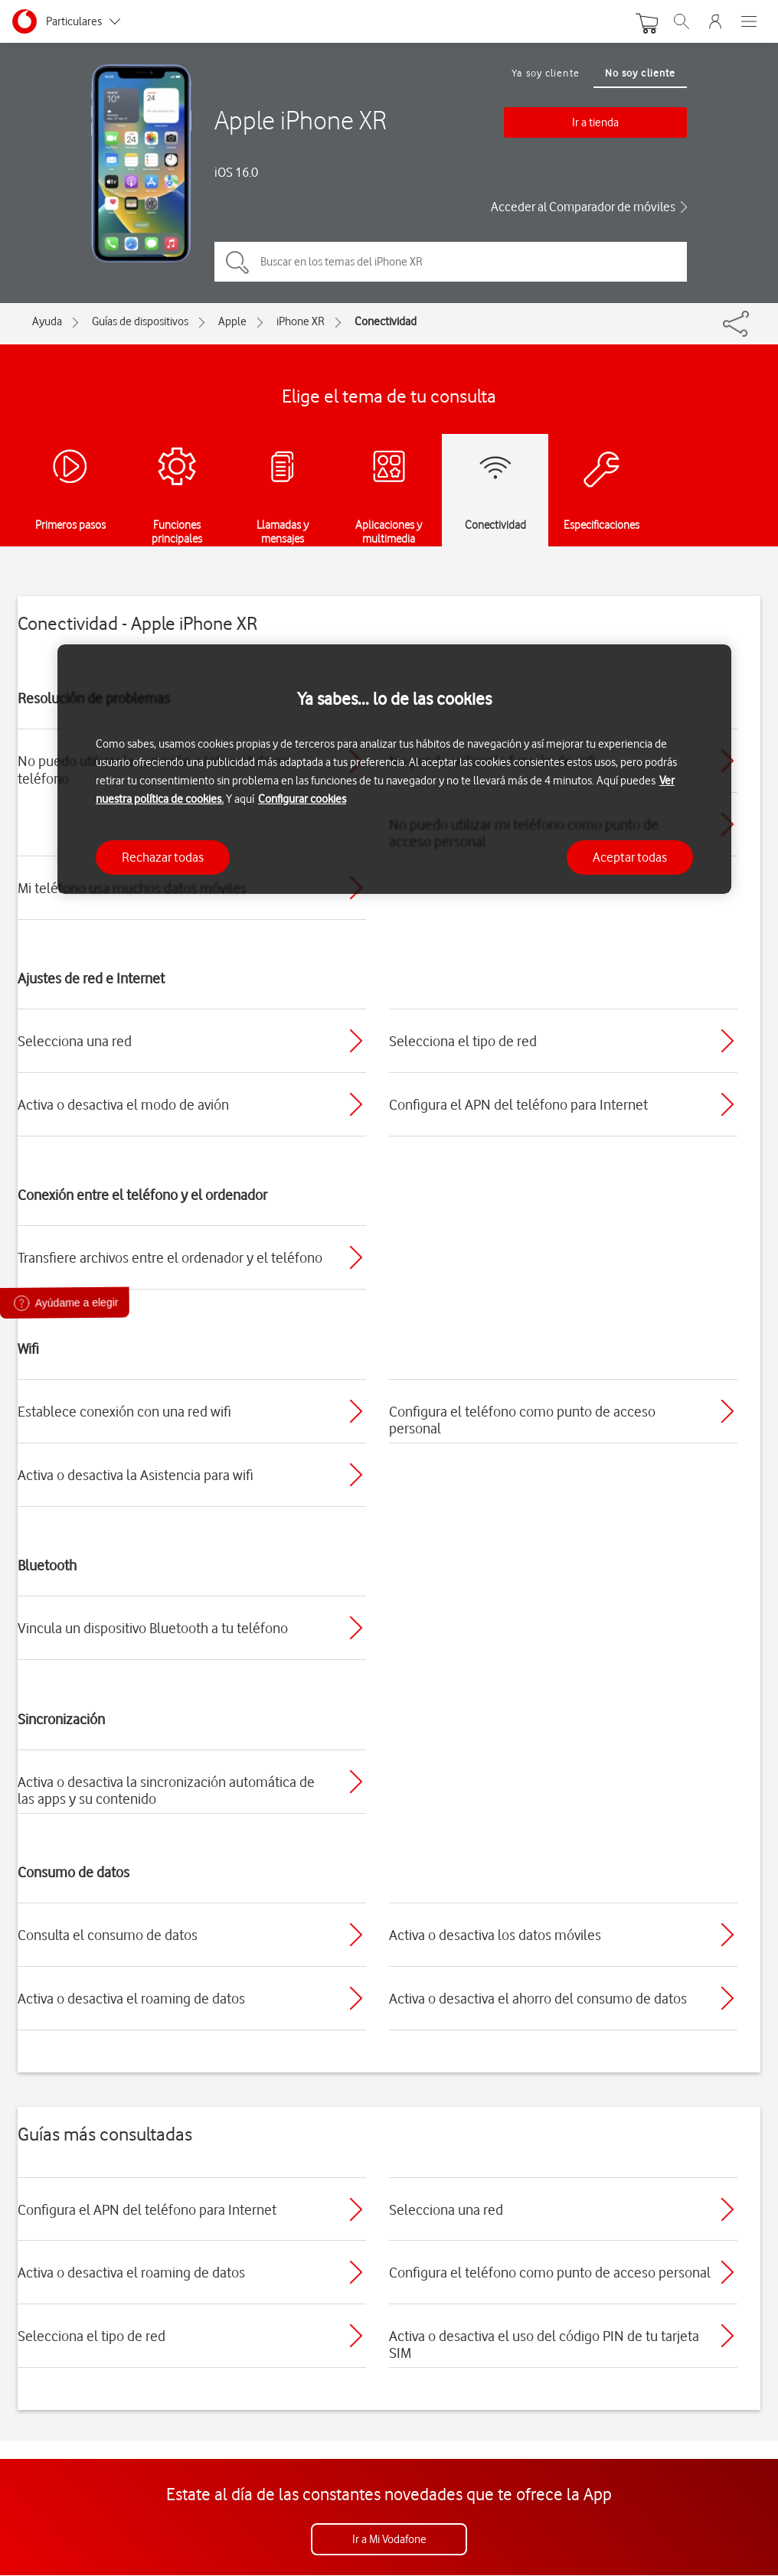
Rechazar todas (163, 857)
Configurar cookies (302, 799)
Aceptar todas (630, 857)
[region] (394, 769)
